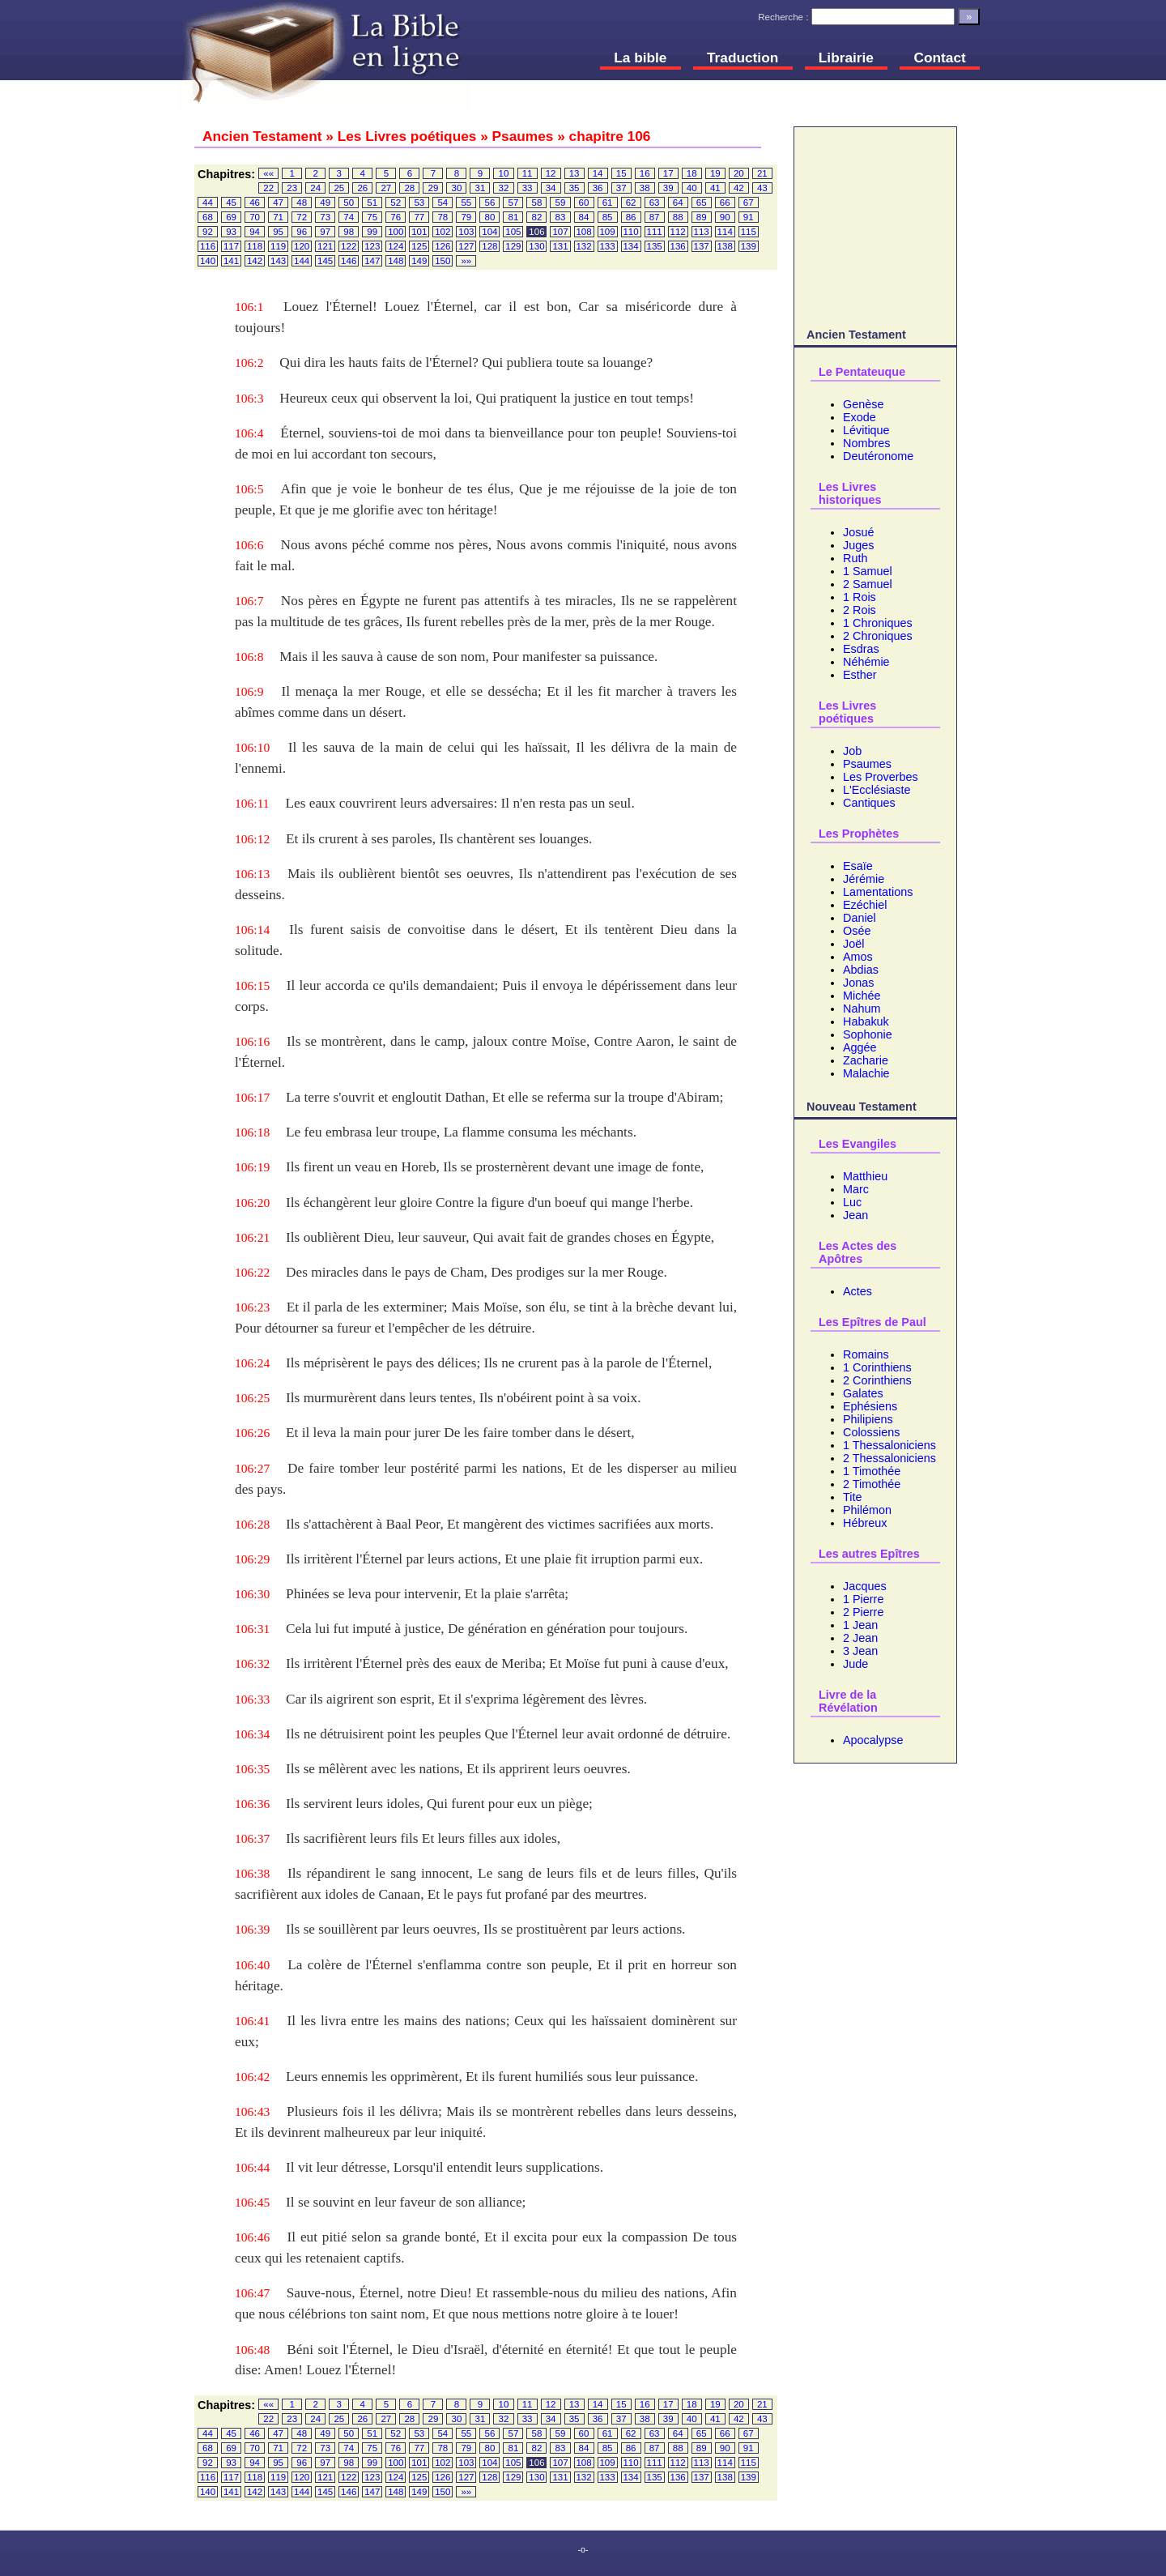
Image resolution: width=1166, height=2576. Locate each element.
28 (409, 188)
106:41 (252, 2021)
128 (489, 246)
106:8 (249, 656)
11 (527, 173)
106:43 (252, 2111)
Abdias (861, 969)
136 (678, 246)
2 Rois (859, 609)
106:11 (252, 803)
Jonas (858, 982)
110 (630, 232)
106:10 (252, 747)
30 (457, 188)
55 (466, 202)
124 (395, 246)
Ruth (855, 558)
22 (268, 188)
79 (466, 217)
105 (513, 232)
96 (301, 232)
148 (395, 261)
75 (372, 217)
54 (442, 202)
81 (514, 217)
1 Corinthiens (877, 1367)
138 (725, 246)
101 (419, 232)
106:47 (252, 2293)
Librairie (846, 57)
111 (654, 232)
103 (466, 232)
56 (489, 202)
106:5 (249, 489)
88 (678, 217)
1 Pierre (863, 1599)
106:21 (252, 1237)
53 (419, 202)
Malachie (866, 1073)
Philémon (867, 1509)
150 (442, 261)
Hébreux (865, 1522)
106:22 (252, 1272)
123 (372, 246)
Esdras (861, 648)
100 (395, 232)
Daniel (859, 917)
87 (654, 217)
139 (748, 246)
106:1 (249, 306)
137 (701, 246)
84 (584, 217)
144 (301, 261)
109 (607, 232)
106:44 (252, 2167)
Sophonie (867, 1034)
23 (292, 188)
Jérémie (863, 878)
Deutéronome (878, 456)
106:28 (252, 1524)
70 (254, 217)
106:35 (252, 1769)
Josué (858, 532)
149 (419, 261)
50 (348, 202)
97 (325, 232)
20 (739, 173)
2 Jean (860, 1637)
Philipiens (868, 1419)
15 (621, 173)
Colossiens (871, 1432)
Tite (852, 1497)
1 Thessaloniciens (889, 1445)
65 (701, 202)
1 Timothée (871, 1471)
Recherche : (783, 17)
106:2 (249, 362)
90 (725, 217)
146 (348, 261)
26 (362, 188)
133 (607, 246)
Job (852, 750)
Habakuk (866, 1021)
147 (372, 261)
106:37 (252, 1838)
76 (395, 217)
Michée (861, 995)
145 (325, 261)
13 (574, 173)
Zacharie (865, 1060)
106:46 (252, 2237)
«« (268, 173)
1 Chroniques (878, 622)
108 (583, 232)
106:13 (252, 874)
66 (725, 202)
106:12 (252, 839)
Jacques (865, 1586)
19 (715, 173)
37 (621, 188)
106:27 (252, 1468)
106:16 (252, 1041)
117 (231, 246)
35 (574, 188)
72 (301, 217)
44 (207, 202)
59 (560, 202)
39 (668, 188)
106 (536, 232)
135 (654, 246)
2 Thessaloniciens (889, 1458)
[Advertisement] (875, 224)
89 (701, 217)
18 (692, 173)
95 (278, 232)
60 (584, 202)
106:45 (252, 2202)
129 (513, 246)
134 (630, 246)
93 (231, 232)
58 (537, 202)
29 (433, 188)
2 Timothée (871, 1484)
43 (762, 188)
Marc (856, 1189)
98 (348, 232)
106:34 (252, 1734)
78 (442, 217)
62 (631, 202)
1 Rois (859, 597)
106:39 (252, 1929)
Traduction (742, 57)
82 (537, 217)
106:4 (249, 433)
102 (442, 232)
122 (348, 246)
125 (419, 246)
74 (348, 217)
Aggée (860, 1047)
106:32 (252, 1663)
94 (254, 232)
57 (514, 202)
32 (504, 188)
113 (701, 232)
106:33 (252, 1699)
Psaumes (867, 763)
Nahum (861, 1008)
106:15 (252, 985)
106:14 (252, 929)
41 (715, 188)
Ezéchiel (865, 904)
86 (631, 217)
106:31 (252, 1629)
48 (301, 202)
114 (725, 232)
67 (748, 202)
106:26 (252, 1432)
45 (231, 202)
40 (692, 188)
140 (207, 261)
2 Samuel (867, 584)
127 (466, 246)
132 (583, 246)
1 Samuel (867, 571)
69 (231, 217)
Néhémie (866, 661)
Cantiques (869, 802)
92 (207, 232)
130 (536, 246)
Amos (858, 956)
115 (748, 232)
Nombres (866, 443)
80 (489, 217)
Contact (939, 57)
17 (668, 173)
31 (480, 188)
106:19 (252, 1167)
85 (607, 217)
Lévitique (866, 430)
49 (325, 202)
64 (678, 202)
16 (645, 173)
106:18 (252, 1132)
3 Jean (860, 1650)
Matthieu (865, 1176)
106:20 (252, 1202)
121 (325, 246)
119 (278, 246)
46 (254, 202)
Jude (855, 1663)
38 (645, 188)
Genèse (863, 404)
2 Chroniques (878, 635)
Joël (853, 943)
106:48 (252, 2349)
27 (386, 188)
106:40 (252, 1965)
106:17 (252, 1097)
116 (207, 246)
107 (560, 232)
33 (527, 188)
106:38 (252, 1873)
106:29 (252, 1559)
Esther (860, 674)
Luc (852, 1202)
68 (207, 217)
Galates (863, 1393)
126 (442, 246)
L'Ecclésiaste (877, 789)
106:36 (252, 1803)
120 (301, 246)
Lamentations (878, 891)
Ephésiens (870, 1406)
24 (315, 188)
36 (598, 188)
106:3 (249, 398)
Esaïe (858, 865)
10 (504, 173)
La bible (640, 57)
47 (278, 202)
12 (551, 173)
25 (339, 188)
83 (560, 217)
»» (466, 261)
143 (278, 261)
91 (748, 217)
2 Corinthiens (877, 1380)
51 (372, 202)
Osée (856, 930)
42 (739, 188)
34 (551, 188)
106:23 (252, 1307)
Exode (859, 417)
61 (607, 202)
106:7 (249, 601)
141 (231, 261)
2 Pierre (863, 1612)
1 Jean (860, 1625)
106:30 (252, 1594)
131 (560, 246)
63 (654, 202)
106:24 (252, 1363)
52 (395, 202)
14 (598, 173)
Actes (857, 1291)
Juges (858, 545)
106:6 (249, 545)
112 (678, 232)
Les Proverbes (880, 776)
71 (278, 217)
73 (325, 217)
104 (489, 232)
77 (419, 217)
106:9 (249, 691)
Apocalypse (873, 1740)
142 (254, 261)
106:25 (252, 1398)
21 (762, 173)
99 (372, 232)
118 (254, 246)
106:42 (252, 2076)
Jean (855, 1215)
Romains (866, 1354)
